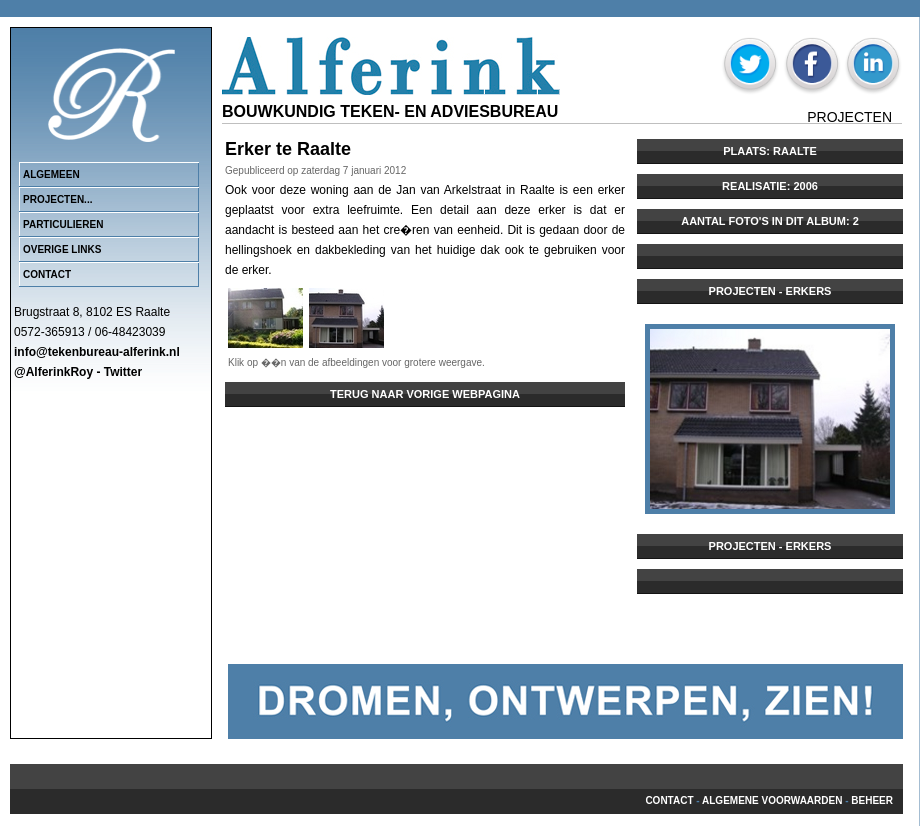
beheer (872, 800)
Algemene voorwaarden (772, 800)
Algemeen (51, 174)
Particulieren (63, 224)
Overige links (62, 249)
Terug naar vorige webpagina (425, 394)
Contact (47, 274)
